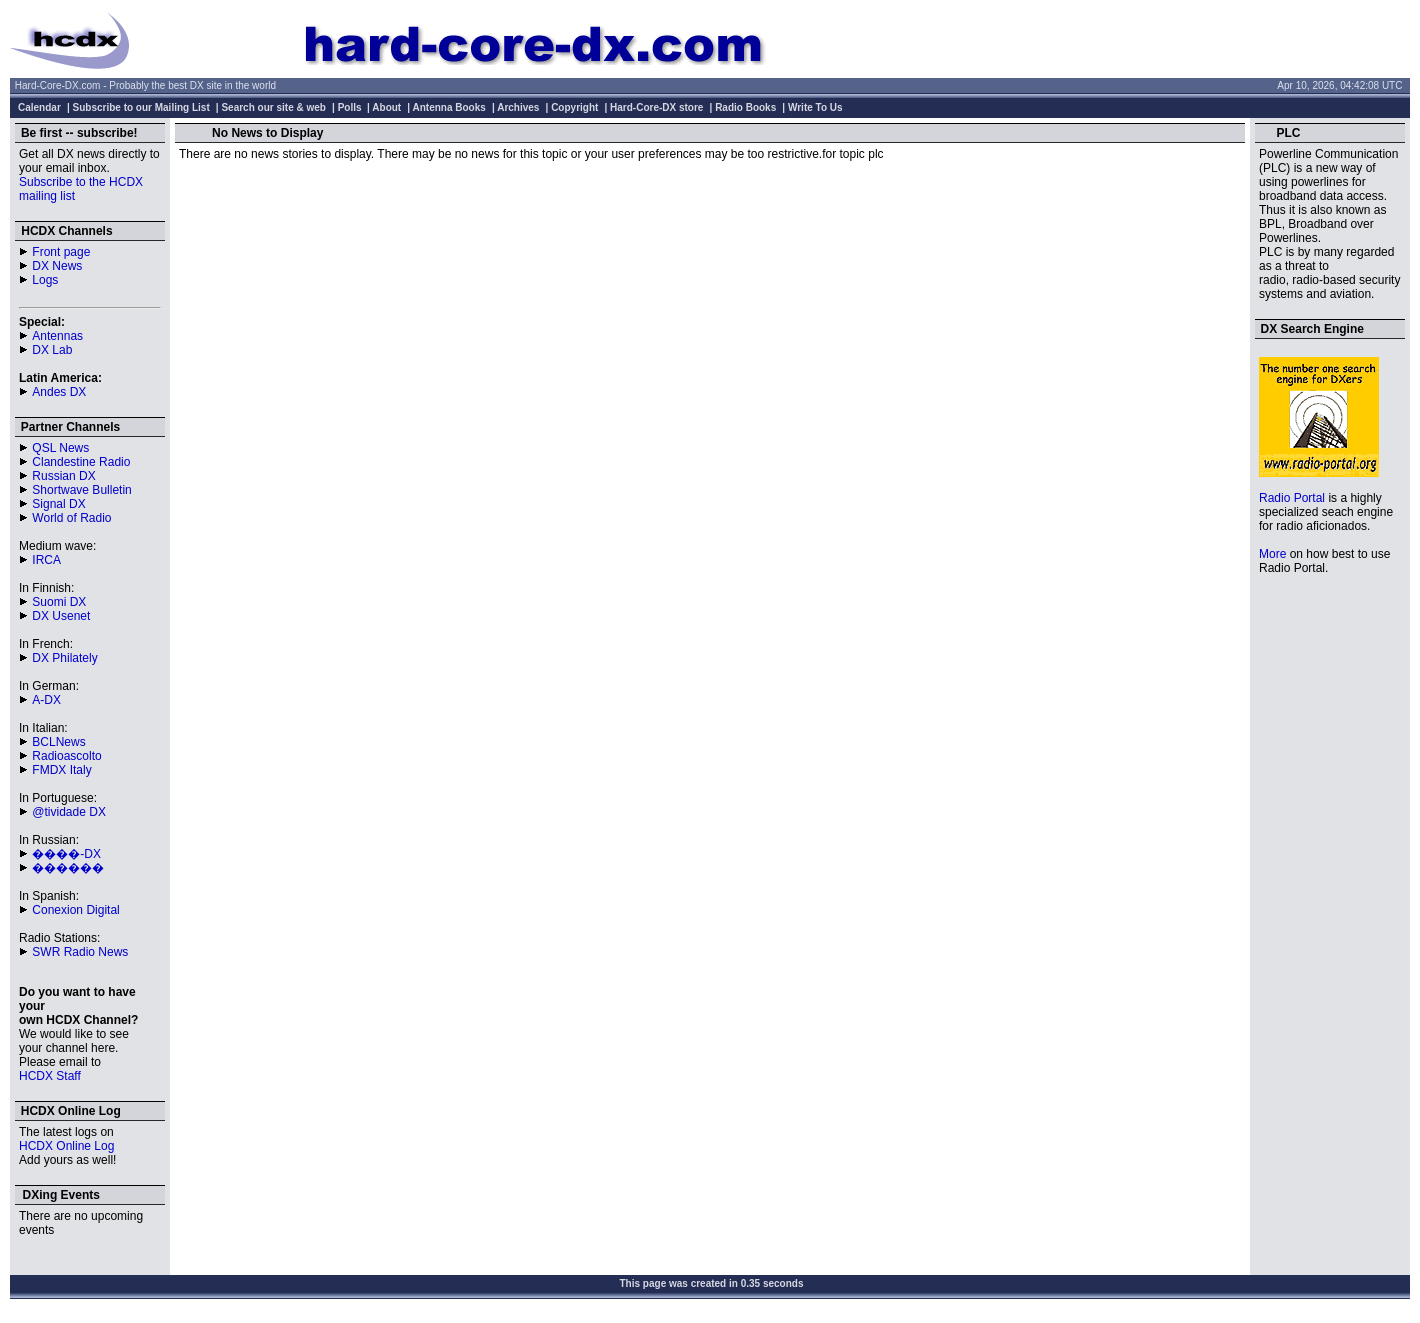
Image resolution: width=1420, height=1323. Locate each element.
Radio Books (745, 107)
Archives (518, 107)
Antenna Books (449, 107)
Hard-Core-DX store (656, 107)
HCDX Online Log (66, 1146)
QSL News (60, 448)
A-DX (46, 700)
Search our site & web (273, 107)
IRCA (46, 560)
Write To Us (815, 107)
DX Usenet (61, 616)
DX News (57, 266)
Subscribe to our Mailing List (141, 107)
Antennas (57, 336)
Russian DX (63, 476)
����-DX (66, 854)
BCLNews (58, 742)
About (386, 107)
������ (68, 868)
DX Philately (64, 658)
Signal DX (58, 504)
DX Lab (52, 350)
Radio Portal (1292, 498)
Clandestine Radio (81, 462)
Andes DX (59, 392)
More (1272, 554)
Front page (61, 252)
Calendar (39, 107)
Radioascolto (66, 756)
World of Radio (71, 518)
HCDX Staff (50, 1076)
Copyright (574, 107)
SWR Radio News (80, 952)
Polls (350, 107)
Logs (45, 280)
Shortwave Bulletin (81, 490)
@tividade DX (69, 812)
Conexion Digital (75, 910)
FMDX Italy (61, 770)
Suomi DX (59, 602)
